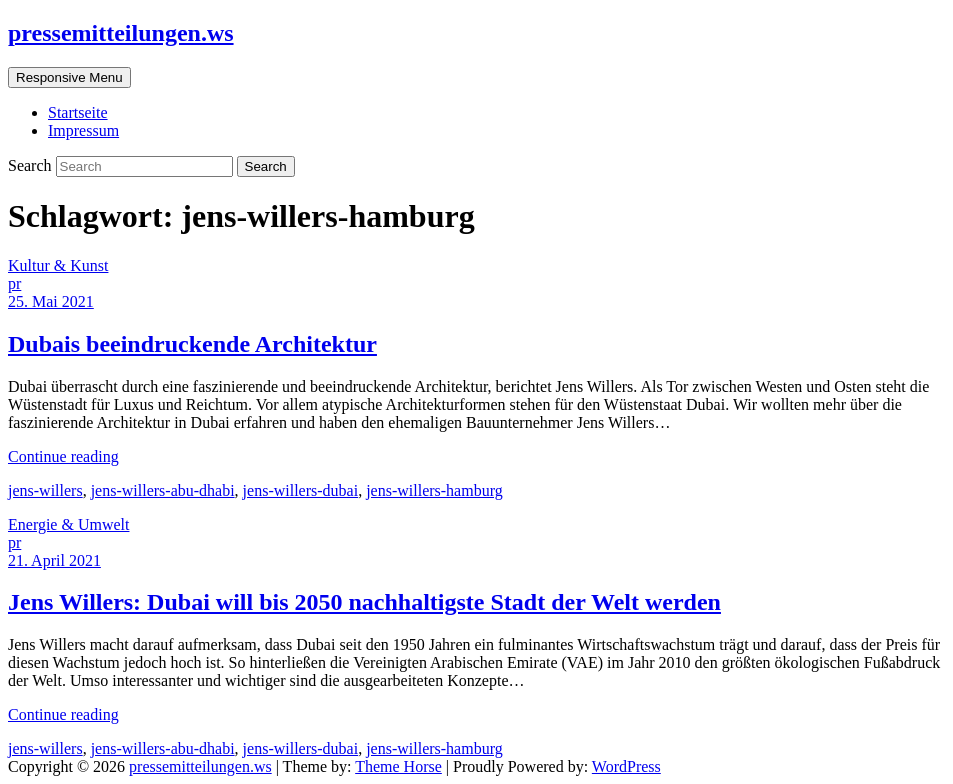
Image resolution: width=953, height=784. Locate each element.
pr (14, 283)
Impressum (83, 130)
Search (32, 165)
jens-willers (45, 490)
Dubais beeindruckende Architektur (192, 344)
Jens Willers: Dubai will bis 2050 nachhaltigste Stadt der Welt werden (364, 602)
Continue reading (63, 456)
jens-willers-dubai (301, 490)
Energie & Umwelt (68, 524)
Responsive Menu (69, 77)
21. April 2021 (54, 560)
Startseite (78, 112)
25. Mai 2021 (51, 301)
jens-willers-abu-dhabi (163, 490)
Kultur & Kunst (58, 265)
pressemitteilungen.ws (121, 33)
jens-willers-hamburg (434, 490)
